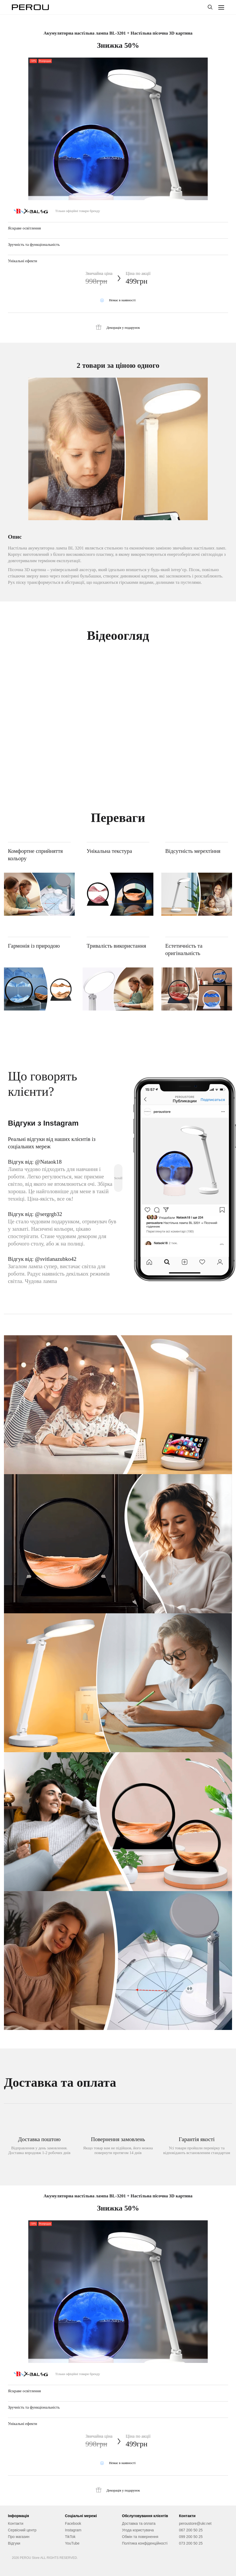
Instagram (73, 2530)
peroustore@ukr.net (195, 2523)
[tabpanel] (118, 147)
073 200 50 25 (191, 2543)
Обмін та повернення (140, 2537)
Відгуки (14, 2543)
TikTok (70, 2537)
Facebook (73, 2523)
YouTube (72, 2543)
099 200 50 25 (191, 2537)
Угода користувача (138, 2530)
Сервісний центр (22, 2530)
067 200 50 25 (191, 2530)
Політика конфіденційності (144, 2543)
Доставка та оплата (138, 2523)
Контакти (15, 2523)
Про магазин (18, 2537)
